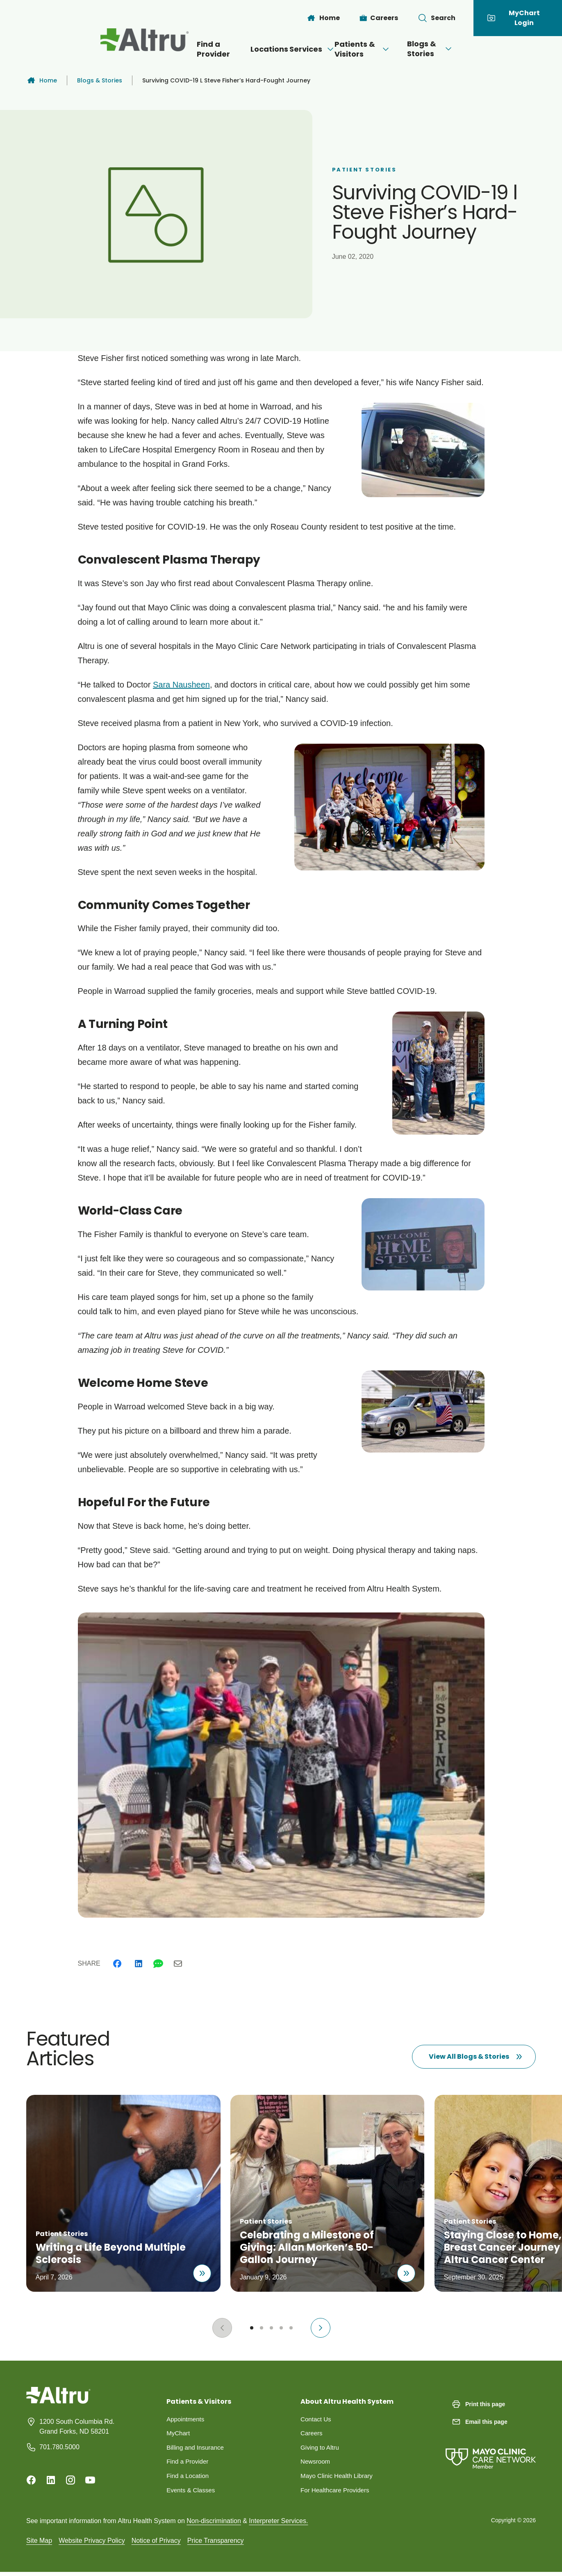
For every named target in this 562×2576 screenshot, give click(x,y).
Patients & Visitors (377, 49)
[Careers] (379, 18)
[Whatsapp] (158, 1964)
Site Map (39, 2544)
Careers (312, 2434)
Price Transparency (215, 2544)
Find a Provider (173, 49)
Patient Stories (364, 169)
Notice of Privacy (156, 2544)
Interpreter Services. (278, 2524)
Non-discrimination (214, 2524)
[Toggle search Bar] (437, 18)
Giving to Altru (320, 2449)
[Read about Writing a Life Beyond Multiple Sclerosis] (198, 2270)
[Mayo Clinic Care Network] (491, 2450)
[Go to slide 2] (261, 2327)
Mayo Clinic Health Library (338, 2478)
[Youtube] (90, 2480)
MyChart (178, 2434)
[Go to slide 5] (291, 2327)
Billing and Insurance (197, 2449)
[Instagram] (70, 2480)
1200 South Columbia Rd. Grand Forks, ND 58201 (76, 2426)
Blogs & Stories (471, 48)
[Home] (323, 18)
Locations (237, 49)
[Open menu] (314, 49)
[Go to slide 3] (271, 2327)
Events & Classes (192, 2493)
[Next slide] (320, 2328)
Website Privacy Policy (92, 2544)
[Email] (177, 1963)
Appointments (186, 2419)
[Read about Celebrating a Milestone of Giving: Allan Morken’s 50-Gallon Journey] (405, 2270)
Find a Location (188, 2478)
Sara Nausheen (181, 684)
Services (296, 49)
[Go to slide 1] (251, 2327)
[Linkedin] (138, 1963)
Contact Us (316, 2419)
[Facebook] (117, 1963)
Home (41, 80)
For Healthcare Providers (336, 2493)
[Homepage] (58, 2401)
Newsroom (316, 2463)
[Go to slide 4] (281, 2327)
